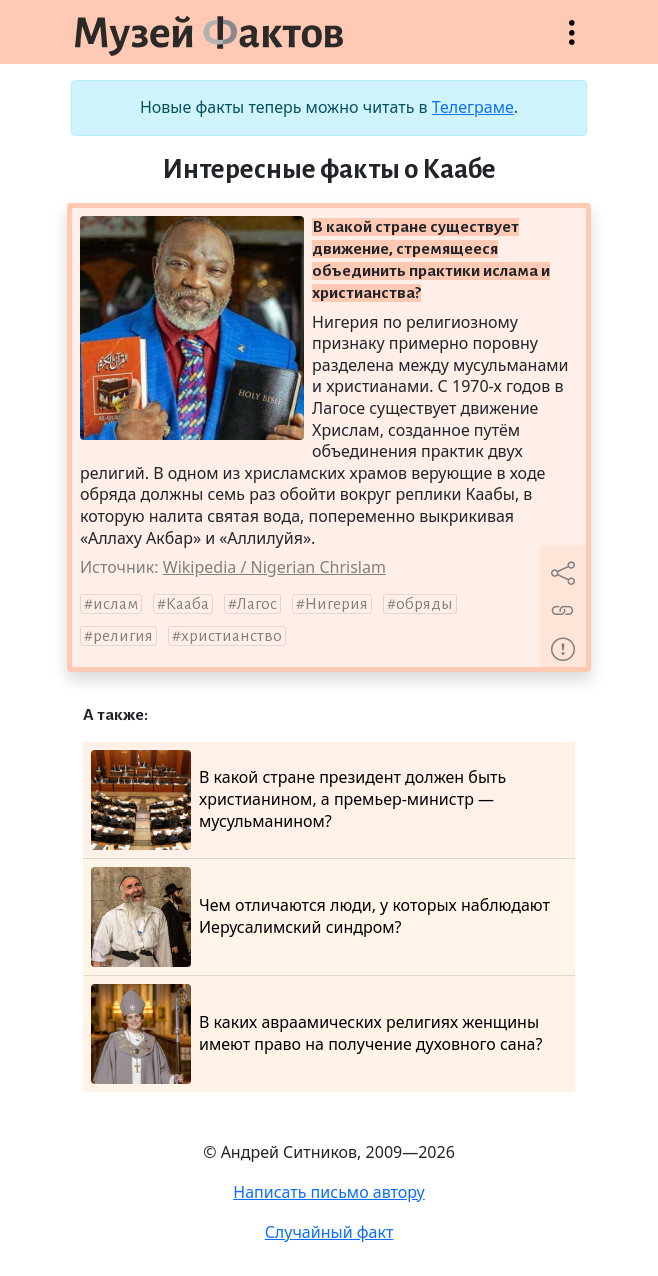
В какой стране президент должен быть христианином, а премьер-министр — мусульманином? (298, 800)
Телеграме (473, 107)
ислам (115, 604)
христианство (231, 636)
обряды (424, 604)
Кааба (187, 604)
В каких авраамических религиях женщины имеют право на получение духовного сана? (316, 1034)
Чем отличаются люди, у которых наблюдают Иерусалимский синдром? (320, 917)
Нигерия (336, 604)
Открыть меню (572, 42)
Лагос (257, 604)
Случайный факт (329, 1232)
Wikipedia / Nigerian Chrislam (274, 567)
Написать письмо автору (329, 1192)
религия (123, 636)
